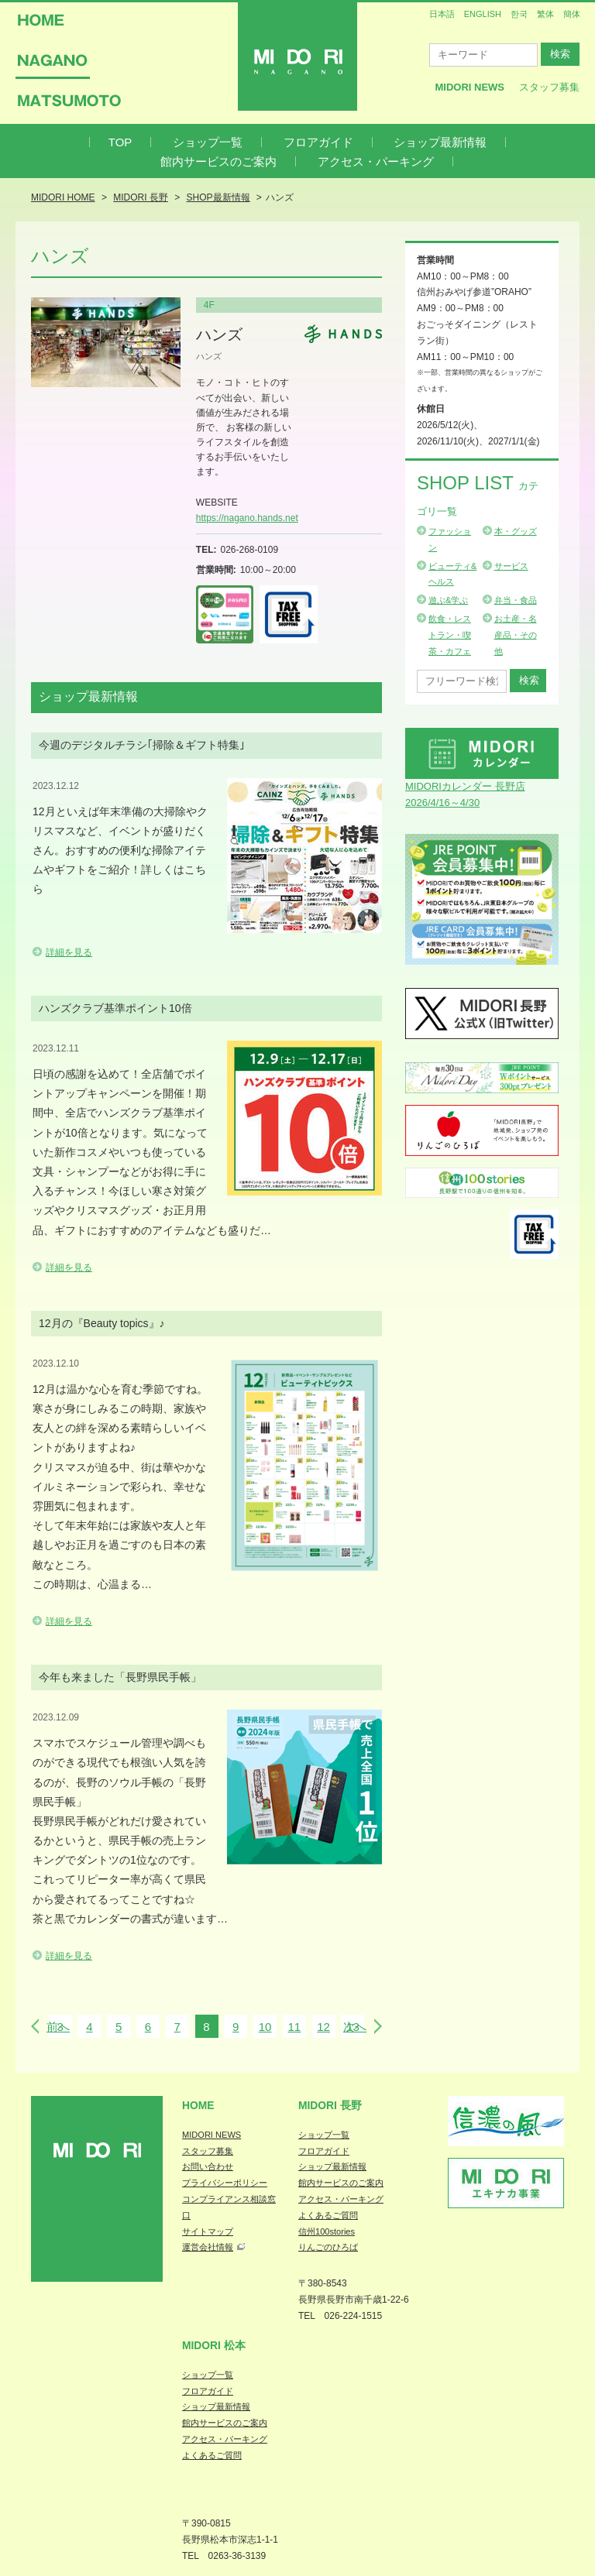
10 (265, 2026)
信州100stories (326, 2231)
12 (323, 2026)
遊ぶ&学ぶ (448, 600)
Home (198, 2105)
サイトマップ (207, 2231)
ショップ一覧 (207, 142)
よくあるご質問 (328, 2215)
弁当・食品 (515, 600)
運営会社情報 (207, 2247)
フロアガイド (318, 142)
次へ (354, 2026)
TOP (120, 142)
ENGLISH (482, 14)
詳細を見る (69, 952)
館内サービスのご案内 (218, 161)
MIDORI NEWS (211, 2134)
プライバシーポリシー (224, 2182)
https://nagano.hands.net (247, 518)
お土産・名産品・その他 (515, 635)
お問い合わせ (207, 2166)
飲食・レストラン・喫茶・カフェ (449, 635)
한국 (519, 14)
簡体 (571, 14)
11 (294, 2026)
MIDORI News (469, 87)
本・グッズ (515, 531)
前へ (58, 2026)
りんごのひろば (328, 2247)
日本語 (442, 14)
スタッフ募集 (549, 87)
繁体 (545, 14)
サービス (511, 566)
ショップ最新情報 (440, 142)
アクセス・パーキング (376, 161)
